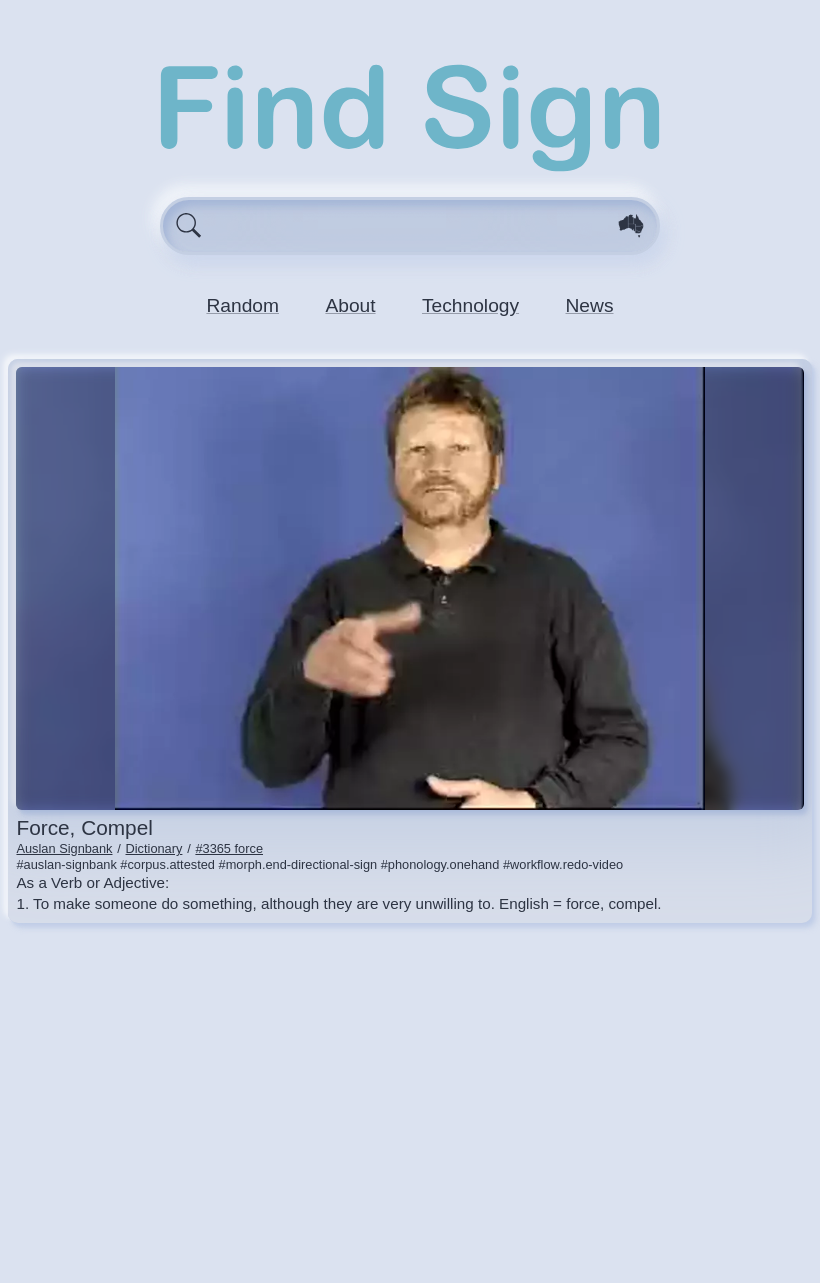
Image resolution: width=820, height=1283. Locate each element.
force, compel (84, 827)
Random (242, 305)
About (350, 305)
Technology (470, 305)
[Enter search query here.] (410, 226)
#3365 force (229, 848)
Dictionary (154, 848)
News (590, 305)
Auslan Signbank (64, 848)
